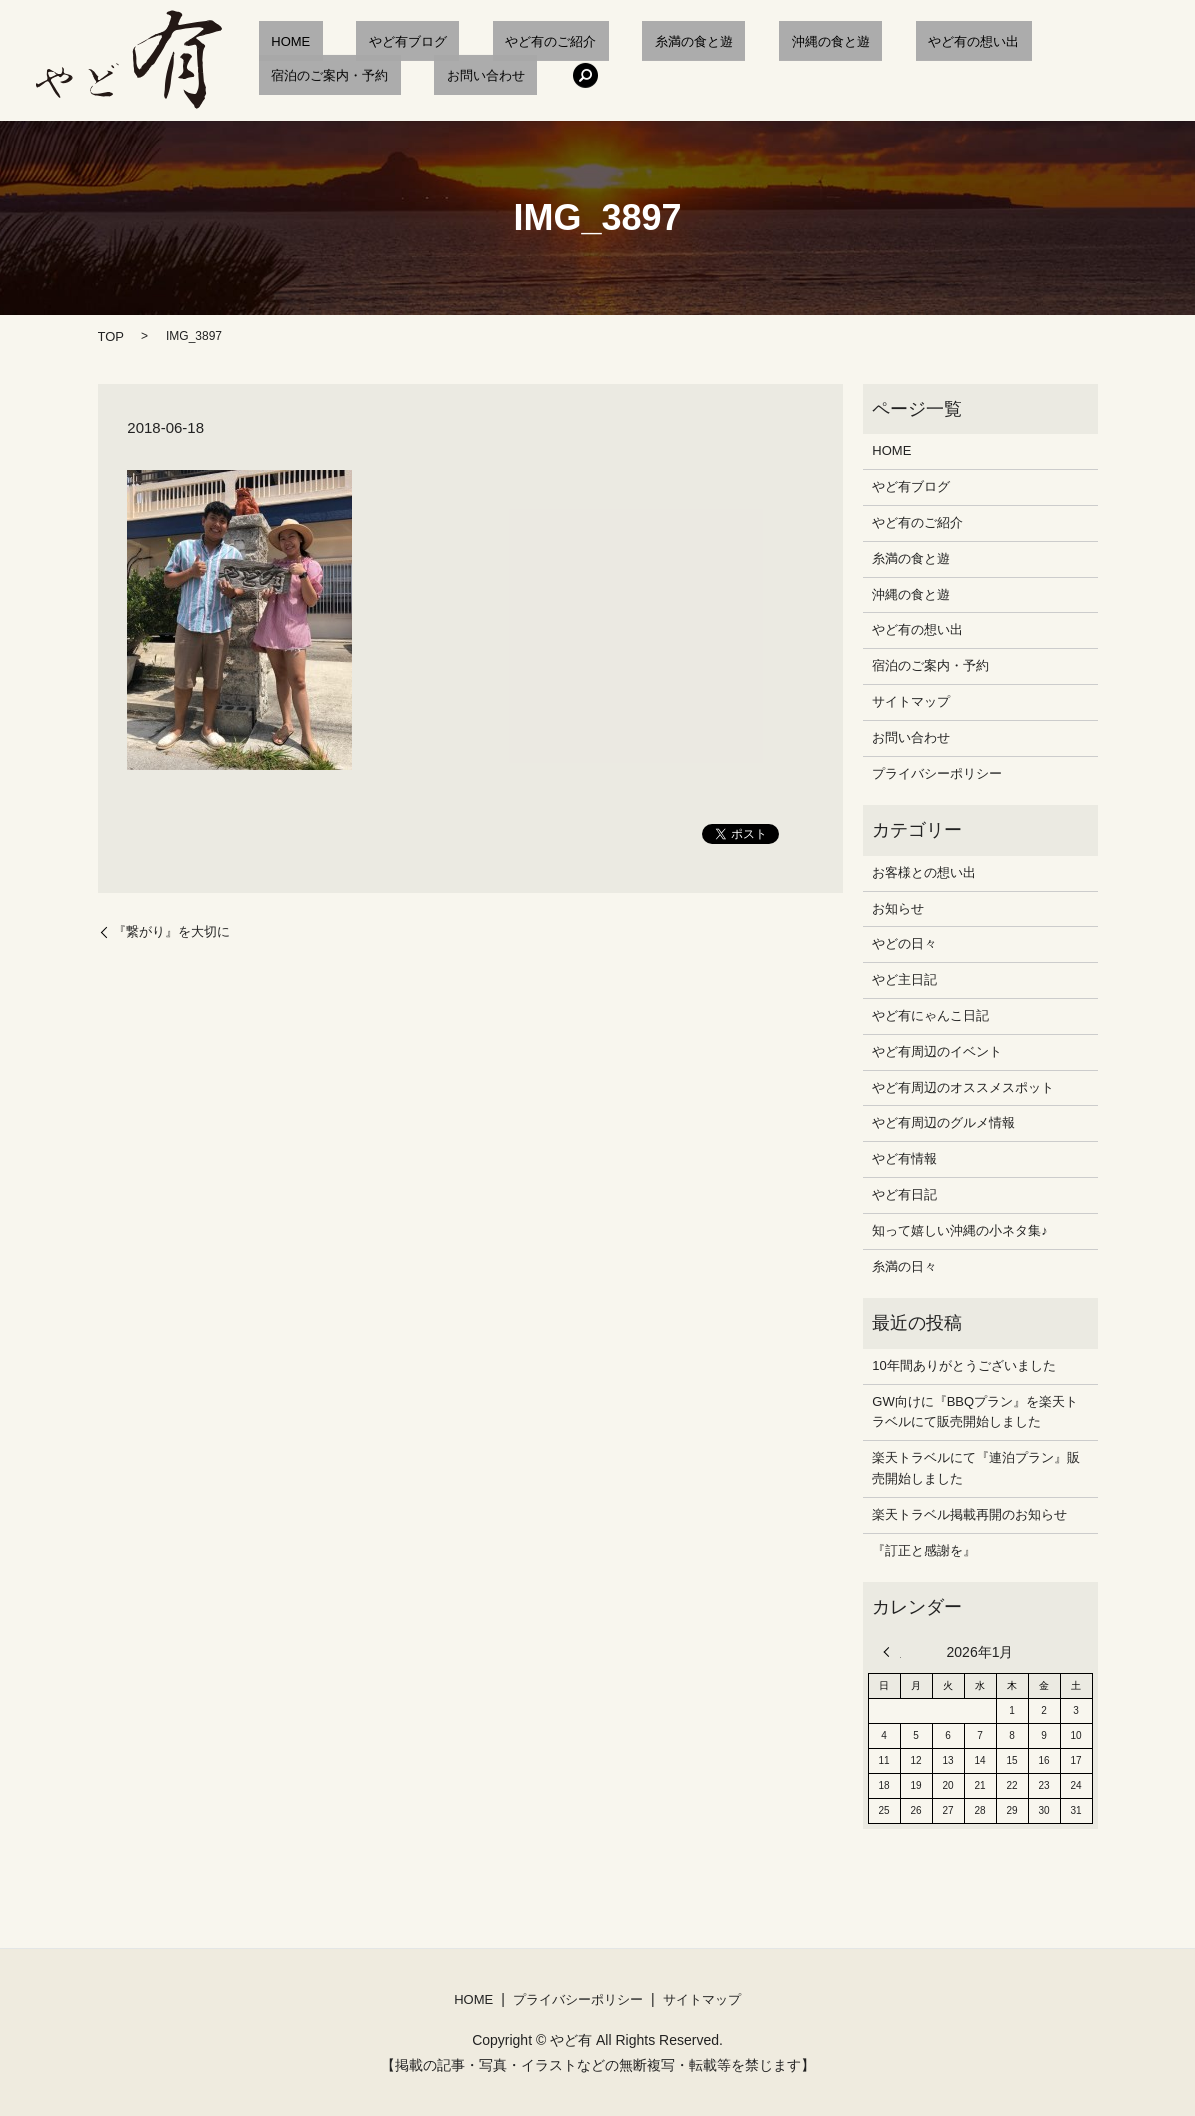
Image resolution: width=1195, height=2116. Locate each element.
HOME (278, 41)
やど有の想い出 (836, 41)
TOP (111, 336)
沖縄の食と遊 (718, 41)
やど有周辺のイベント (937, 1051)
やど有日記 (904, 1194)
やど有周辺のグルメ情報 (943, 1122)
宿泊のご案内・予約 (973, 41)
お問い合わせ (298, 75)
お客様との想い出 (924, 872)
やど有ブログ (370, 41)
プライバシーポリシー (937, 773)
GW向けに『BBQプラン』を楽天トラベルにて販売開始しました (975, 1412)
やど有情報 (904, 1158)
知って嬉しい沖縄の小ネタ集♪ (960, 1230)
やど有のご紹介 (488, 41)
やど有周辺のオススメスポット (963, 1087)
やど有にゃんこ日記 (930, 1015)
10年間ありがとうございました (963, 1365)
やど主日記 (904, 979)
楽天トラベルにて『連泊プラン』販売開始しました (976, 1468)
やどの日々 (904, 943)
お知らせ (898, 908)
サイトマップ (911, 701)
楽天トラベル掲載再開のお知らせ (969, 1514)
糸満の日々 (904, 1266)
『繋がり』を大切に (171, 931)
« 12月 (892, 1652)
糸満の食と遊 (606, 41)
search (385, 75)
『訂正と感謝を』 (924, 1550)
